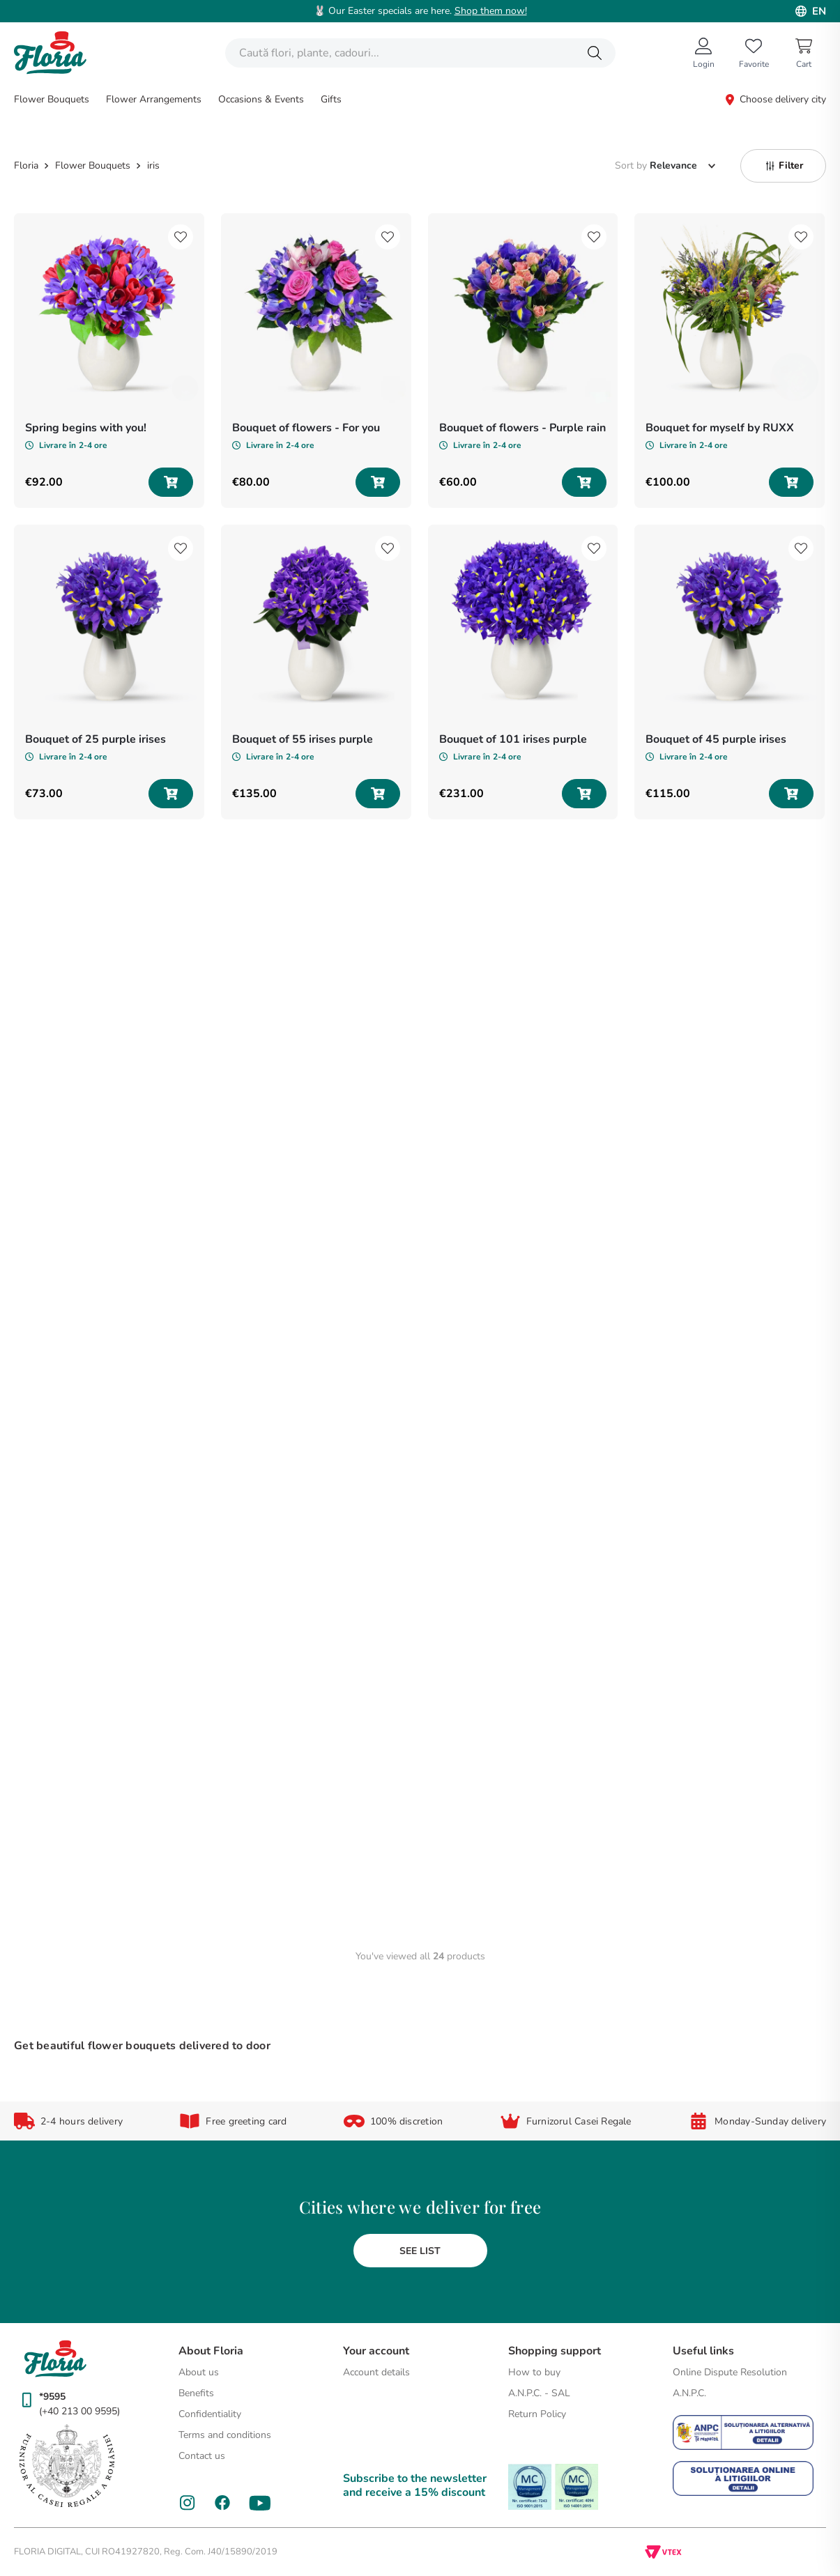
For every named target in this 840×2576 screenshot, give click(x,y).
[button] (783, 166)
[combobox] (420, 53)
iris (153, 165)
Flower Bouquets (92, 165)
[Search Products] (595, 53)
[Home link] (27, 165)
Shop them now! (491, 10)
